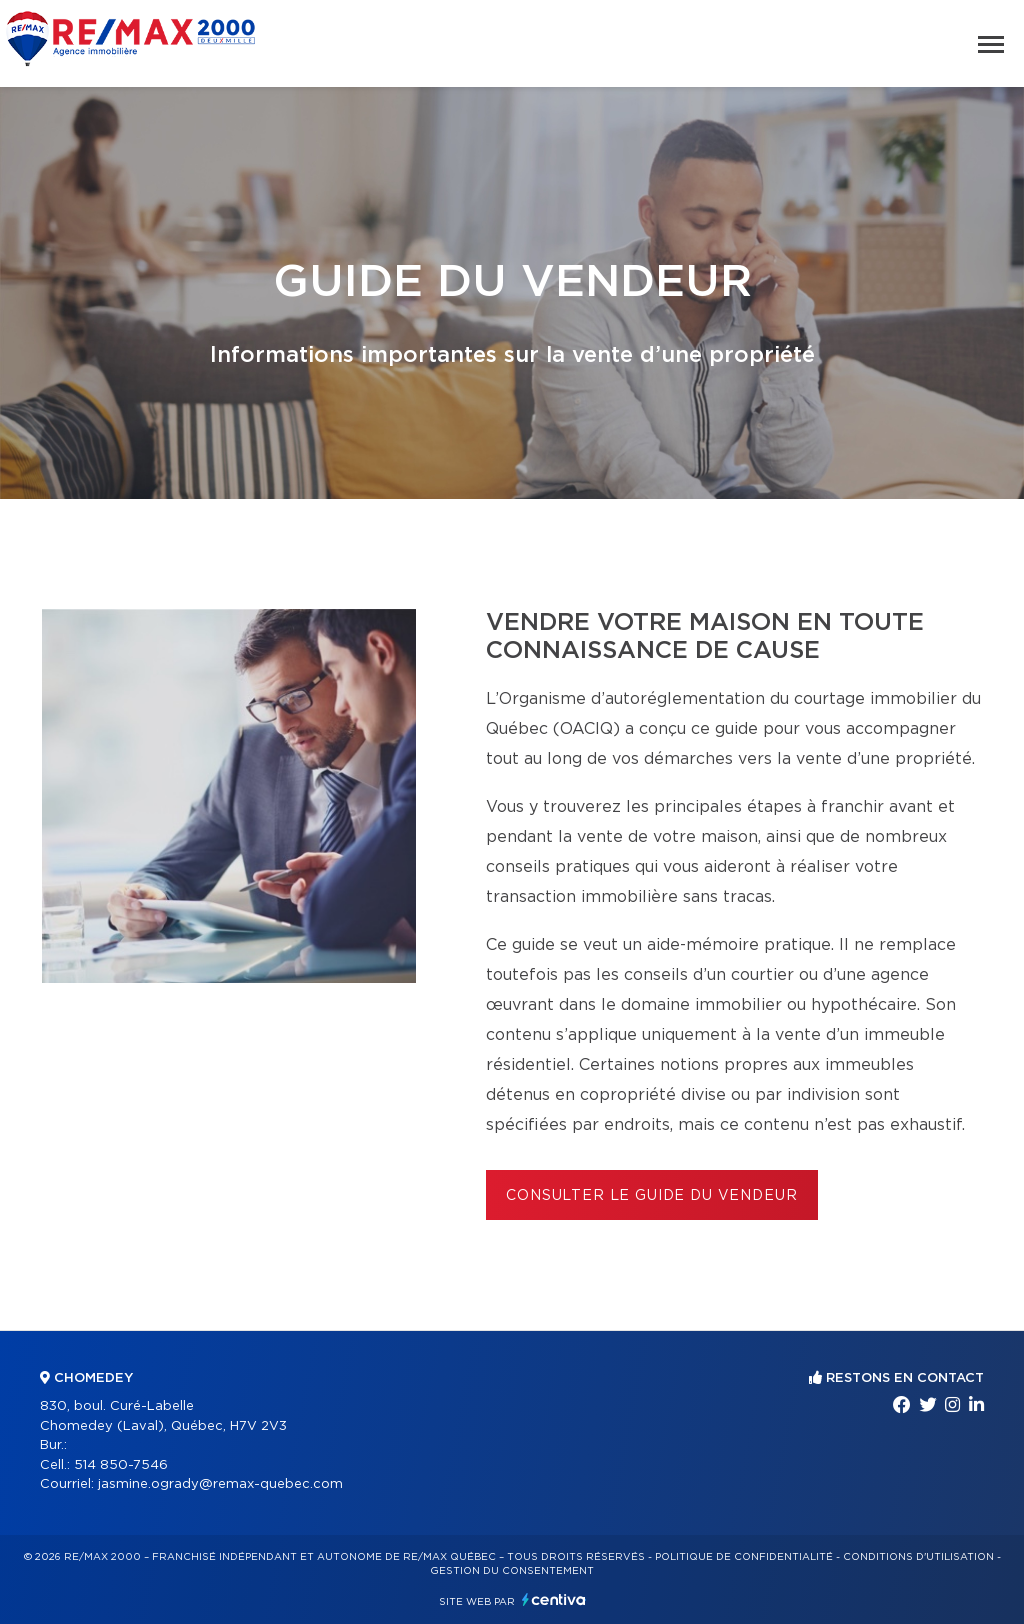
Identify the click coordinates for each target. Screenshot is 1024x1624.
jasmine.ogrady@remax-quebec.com (220, 1484)
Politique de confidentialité (744, 1557)
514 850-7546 (121, 1465)
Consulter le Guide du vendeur (651, 1196)
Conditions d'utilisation (918, 1557)
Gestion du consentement (512, 1571)
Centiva (554, 1599)
